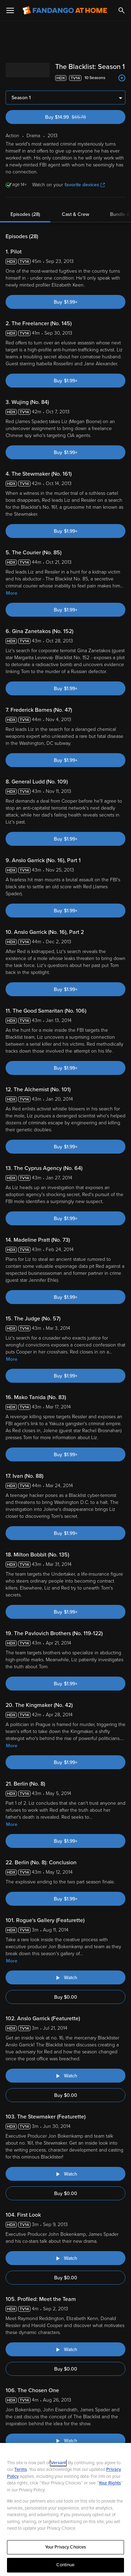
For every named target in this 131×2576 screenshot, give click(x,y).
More (11, 593)
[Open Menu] (10, 10)
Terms (20, 2469)
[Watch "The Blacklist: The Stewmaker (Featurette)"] (65, 2174)
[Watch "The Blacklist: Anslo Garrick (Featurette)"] (65, 2076)
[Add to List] (121, 78)
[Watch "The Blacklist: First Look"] (65, 2258)
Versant (58, 2463)
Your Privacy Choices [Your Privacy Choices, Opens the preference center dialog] (65, 2547)
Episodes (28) (25, 214)
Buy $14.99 (77, 117)
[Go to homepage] (65, 10)
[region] (65, 2509)
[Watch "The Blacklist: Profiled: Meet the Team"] (65, 2349)
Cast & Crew (75, 214)
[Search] (121, 10)
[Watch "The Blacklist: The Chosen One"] (65, 2441)
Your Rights (110, 2483)
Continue (65, 2565)
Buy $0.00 (65, 1997)
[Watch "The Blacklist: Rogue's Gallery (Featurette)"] (65, 1977)
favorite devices (85, 185)
